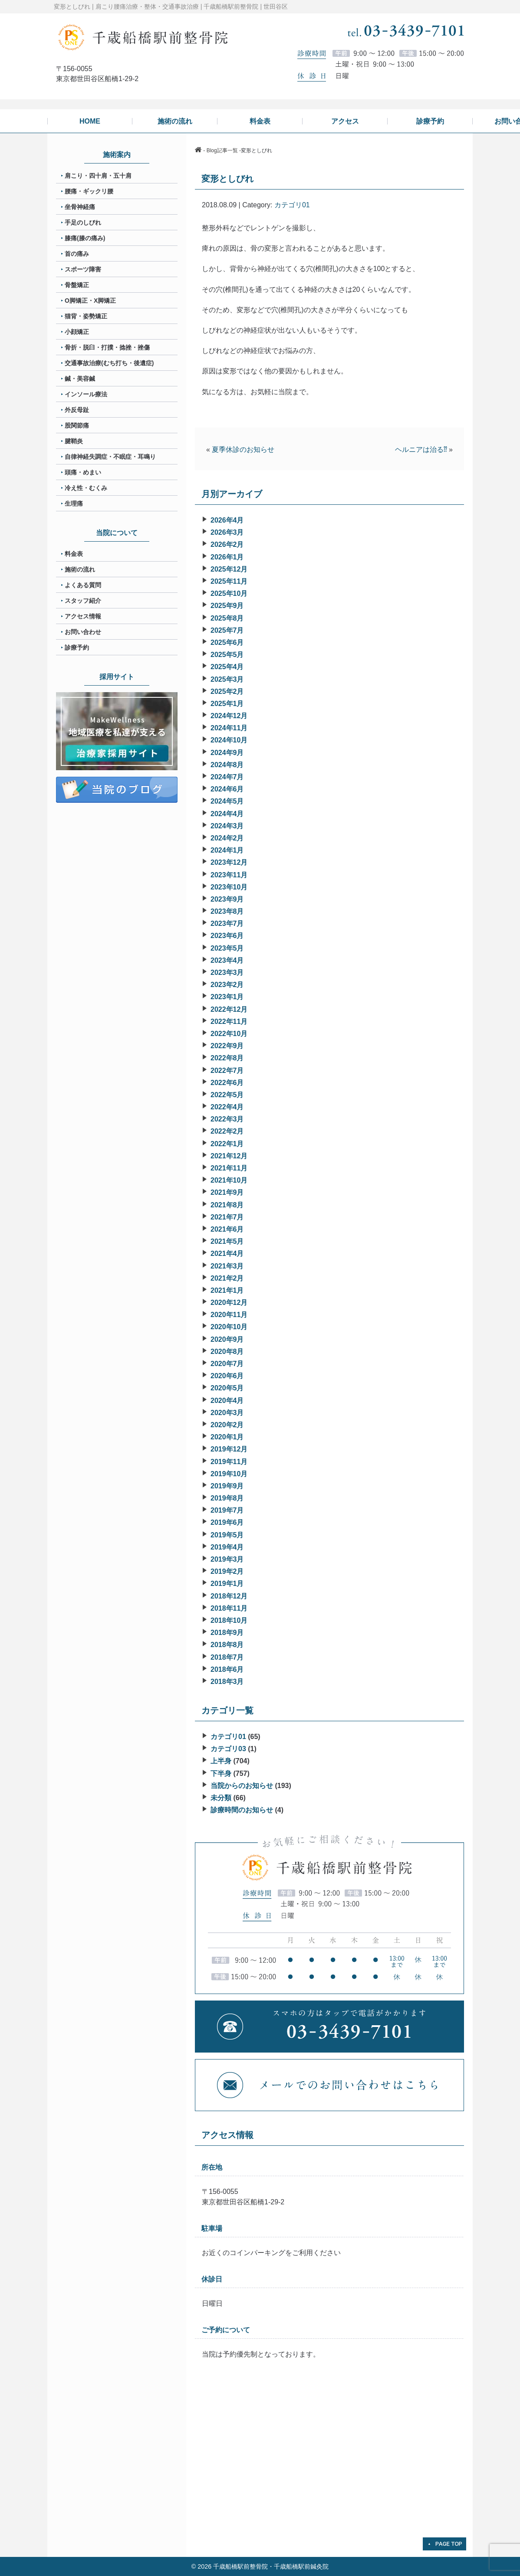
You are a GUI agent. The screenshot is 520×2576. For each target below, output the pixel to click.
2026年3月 (227, 532)
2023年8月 (227, 911)
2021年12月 (229, 1156)
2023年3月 (227, 972)
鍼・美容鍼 (80, 378)
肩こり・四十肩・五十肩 (98, 175)
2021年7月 (227, 1217)
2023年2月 (227, 984)
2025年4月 (227, 666)
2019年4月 (227, 1547)
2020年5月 (227, 1388)
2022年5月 (227, 1094)
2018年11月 (229, 1608)
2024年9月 (227, 752)
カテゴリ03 (228, 1748)
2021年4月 (227, 1253)
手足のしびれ (83, 222)
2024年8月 (227, 764)
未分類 (221, 1797)
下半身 (221, 1773)
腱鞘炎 (74, 441)
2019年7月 (227, 1510)
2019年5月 (227, 1535)
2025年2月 (227, 691)
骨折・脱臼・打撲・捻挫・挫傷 (107, 347)
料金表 (74, 553)
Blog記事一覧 (222, 150)
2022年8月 (227, 1058)
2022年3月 (227, 1119)
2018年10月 (229, 1620)
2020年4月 (227, 1400)
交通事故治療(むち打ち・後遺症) (109, 363)
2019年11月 (229, 1461)
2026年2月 (227, 544)
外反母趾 (77, 409)
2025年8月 (227, 618)
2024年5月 (227, 801)
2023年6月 (227, 935)
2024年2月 (227, 838)
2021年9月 (227, 1192)
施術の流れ (80, 569)
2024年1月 (227, 850)
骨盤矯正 (77, 284)
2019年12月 (229, 1449)
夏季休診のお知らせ (243, 449)
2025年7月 (227, 630)
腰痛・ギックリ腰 (89, 191)
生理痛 (74, 503)
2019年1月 (227, 1583)
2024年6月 (227, 789)
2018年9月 (227, 1632)
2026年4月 (227, 520)
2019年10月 (229, 1474)
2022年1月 (227, 1143)
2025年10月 (229, 593)
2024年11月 (229, 728)
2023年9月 (227, 899)
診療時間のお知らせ (242, 1810)
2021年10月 (229, 1180)
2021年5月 (227, 1241)
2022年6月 (227, 1082)
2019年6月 (227, 1522)
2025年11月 (229, 581)
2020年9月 (227, 1339)
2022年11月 (229, 1021)
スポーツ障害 (83, 269)
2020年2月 (227, 1425)
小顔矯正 (77, 331)
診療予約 (77, 647)
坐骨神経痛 (80, 206)
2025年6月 (227, 642)
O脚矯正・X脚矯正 (90, 300)
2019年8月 (227, 1498)
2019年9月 (227, 1486)
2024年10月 (229, 740)
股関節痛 (77, 425)
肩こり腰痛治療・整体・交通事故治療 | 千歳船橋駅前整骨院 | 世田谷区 (191, 6)
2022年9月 (227, 1045)
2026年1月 (227, 557)
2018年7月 (227, 1657)
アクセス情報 (83, 616)
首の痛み (77, 253)
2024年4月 (227, 813)
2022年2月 (227, 1131)
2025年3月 (227, 679)
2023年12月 (229, 862)
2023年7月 (227, 923)
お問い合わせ (83, 631)
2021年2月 (227, 1278)
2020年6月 (227, 1376)
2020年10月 (229, 1326)
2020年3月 (227, 1412)
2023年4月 (227, 960)
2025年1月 (227, 703)
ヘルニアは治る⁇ (421, 449)
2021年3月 (227, 1266)
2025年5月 (227, 654)
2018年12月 (229, 1596)
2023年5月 (227, 948)
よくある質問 (83, 585)
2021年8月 (227, 1205)
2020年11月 (229, 1314)
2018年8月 (227, 1644)
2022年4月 (227, 1107)
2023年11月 (229, 875)
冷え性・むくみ (86, 487)
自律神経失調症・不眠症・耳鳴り (110, 456)
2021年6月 (227, 1229)
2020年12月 (229, 1302)
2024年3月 (227, 826)
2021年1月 (227, 1290)
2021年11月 (229, 1168)
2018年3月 (227, 1681)
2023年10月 (229, 887)
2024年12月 (229, 715)
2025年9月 (227, 605)
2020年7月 (227, 1363)
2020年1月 (227, 1437)
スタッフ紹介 (83, 600)
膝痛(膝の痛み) (85, 238)
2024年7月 (227, 777)
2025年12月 (229, 569)
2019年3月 (227, 1559)
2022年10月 (229, 1033)
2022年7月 (227, 1070)
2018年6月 (227, 1669)
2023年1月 (227, 996)
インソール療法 (86, 394)
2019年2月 (227, 1571)
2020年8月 (227, 1351)
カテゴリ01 (292, 205)
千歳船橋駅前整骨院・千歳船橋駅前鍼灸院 (271, 2566)
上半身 (221, 1761)
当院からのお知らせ (242, 1785)
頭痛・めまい (83, 472)
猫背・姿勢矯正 (86, 316)
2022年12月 (229, 1009)
